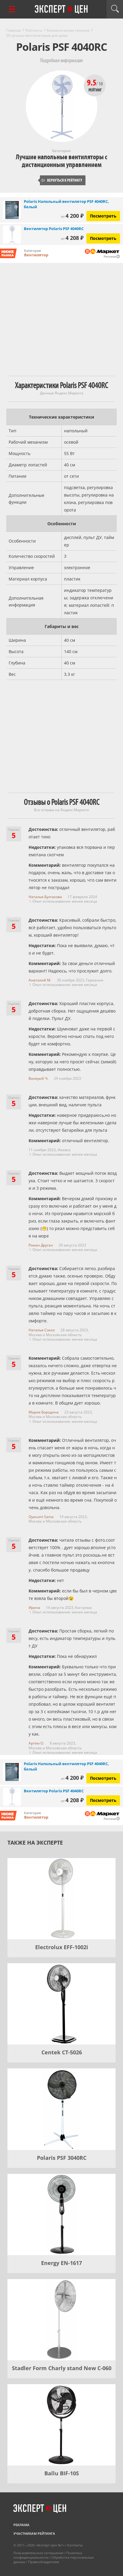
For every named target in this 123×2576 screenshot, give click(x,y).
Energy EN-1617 (61, 2262)
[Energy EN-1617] (61, 2214)
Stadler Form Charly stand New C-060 (61, 2368)
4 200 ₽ (72, 215)
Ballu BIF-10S (61, 2473)
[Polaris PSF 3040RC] (61, 2109)
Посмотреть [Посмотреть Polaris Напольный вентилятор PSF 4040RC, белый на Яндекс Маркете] (103, 216)
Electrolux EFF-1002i (61, 1947)
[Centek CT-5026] (61, 2003)
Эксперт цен (61, 9)
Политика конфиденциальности (47, 2555)
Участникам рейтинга (34, 2533)
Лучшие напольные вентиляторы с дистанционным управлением (61, 161)
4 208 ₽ (72, 237)
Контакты (74, 2545)
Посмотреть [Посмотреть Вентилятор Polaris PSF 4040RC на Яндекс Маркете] (103, 238)
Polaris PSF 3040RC (61, 2157)
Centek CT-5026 (61, 2052)
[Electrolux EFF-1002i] (61, 1898)
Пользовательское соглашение (38, 2553)
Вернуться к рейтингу (61, 180)
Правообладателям (43, 2562)
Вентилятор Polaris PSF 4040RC (54, 228)
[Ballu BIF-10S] (61, 2424)
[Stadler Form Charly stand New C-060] (61, 2319)
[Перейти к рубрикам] (12, 9)
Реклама (21, 2525)
